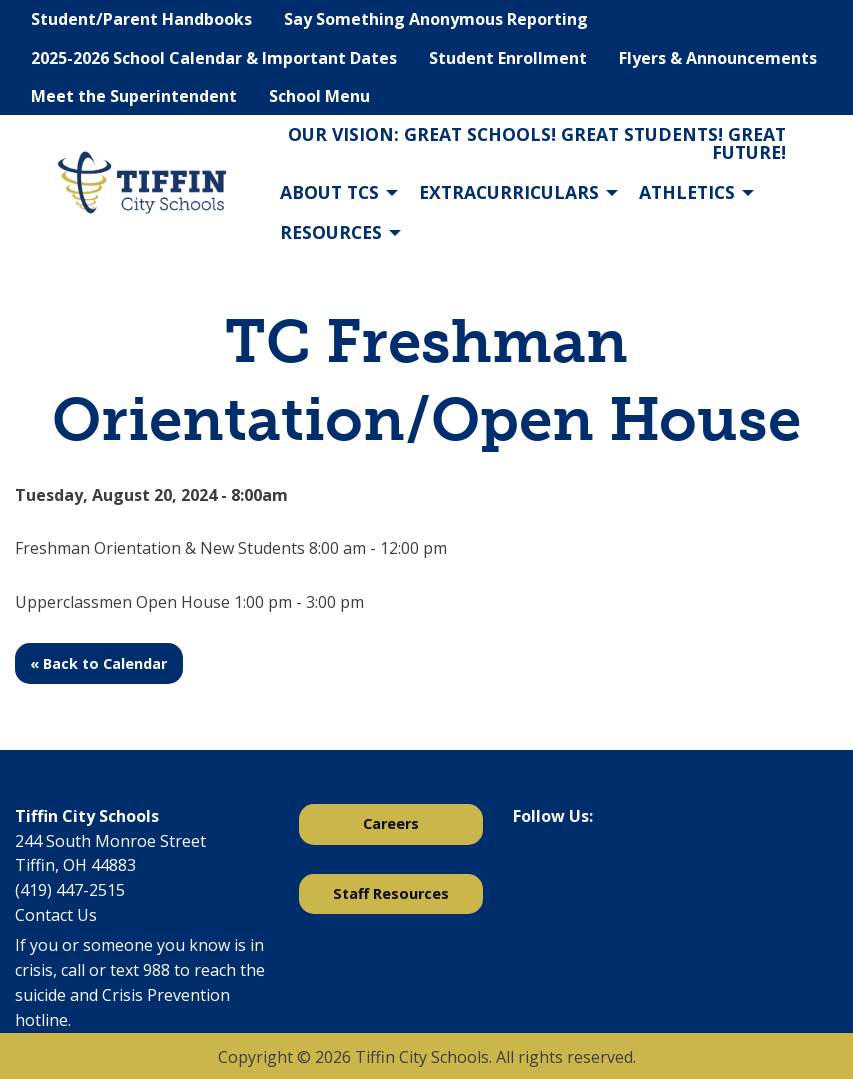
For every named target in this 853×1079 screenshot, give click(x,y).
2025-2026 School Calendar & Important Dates (214, 58)
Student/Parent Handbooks (141, 19)
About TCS (329, 192)
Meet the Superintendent (134, 96)
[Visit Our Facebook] (529, 868)
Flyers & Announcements (718, 58)
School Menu (319, 96)
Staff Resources (391, 893)
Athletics (687, 192)
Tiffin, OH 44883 (75, 865)
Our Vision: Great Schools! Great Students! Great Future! (537, 143)
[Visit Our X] (561, 868)
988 (156, 970)
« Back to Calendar (98, 663)
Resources (331, 232)
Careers (391, 823)
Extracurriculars (509, 192)
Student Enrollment (508, 58)
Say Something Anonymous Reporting (436, 19)
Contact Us (56, 915)
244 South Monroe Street (110, 841)
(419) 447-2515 (70, 890)
